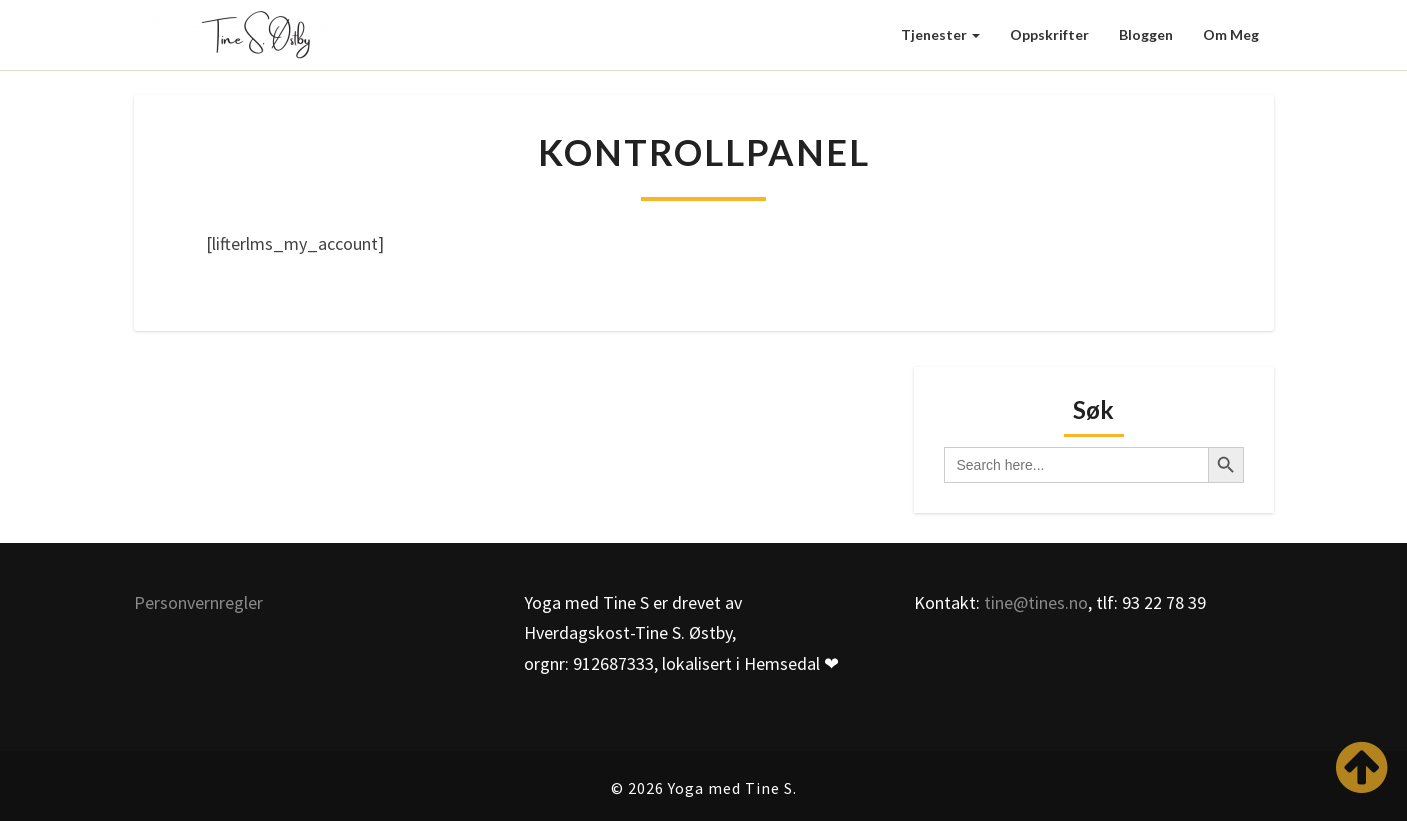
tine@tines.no (1036, 602)
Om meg (1231, 34)
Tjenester (940, 34)
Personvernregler (198, 602)
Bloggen (1146, 34)
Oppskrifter (1049, 34)
